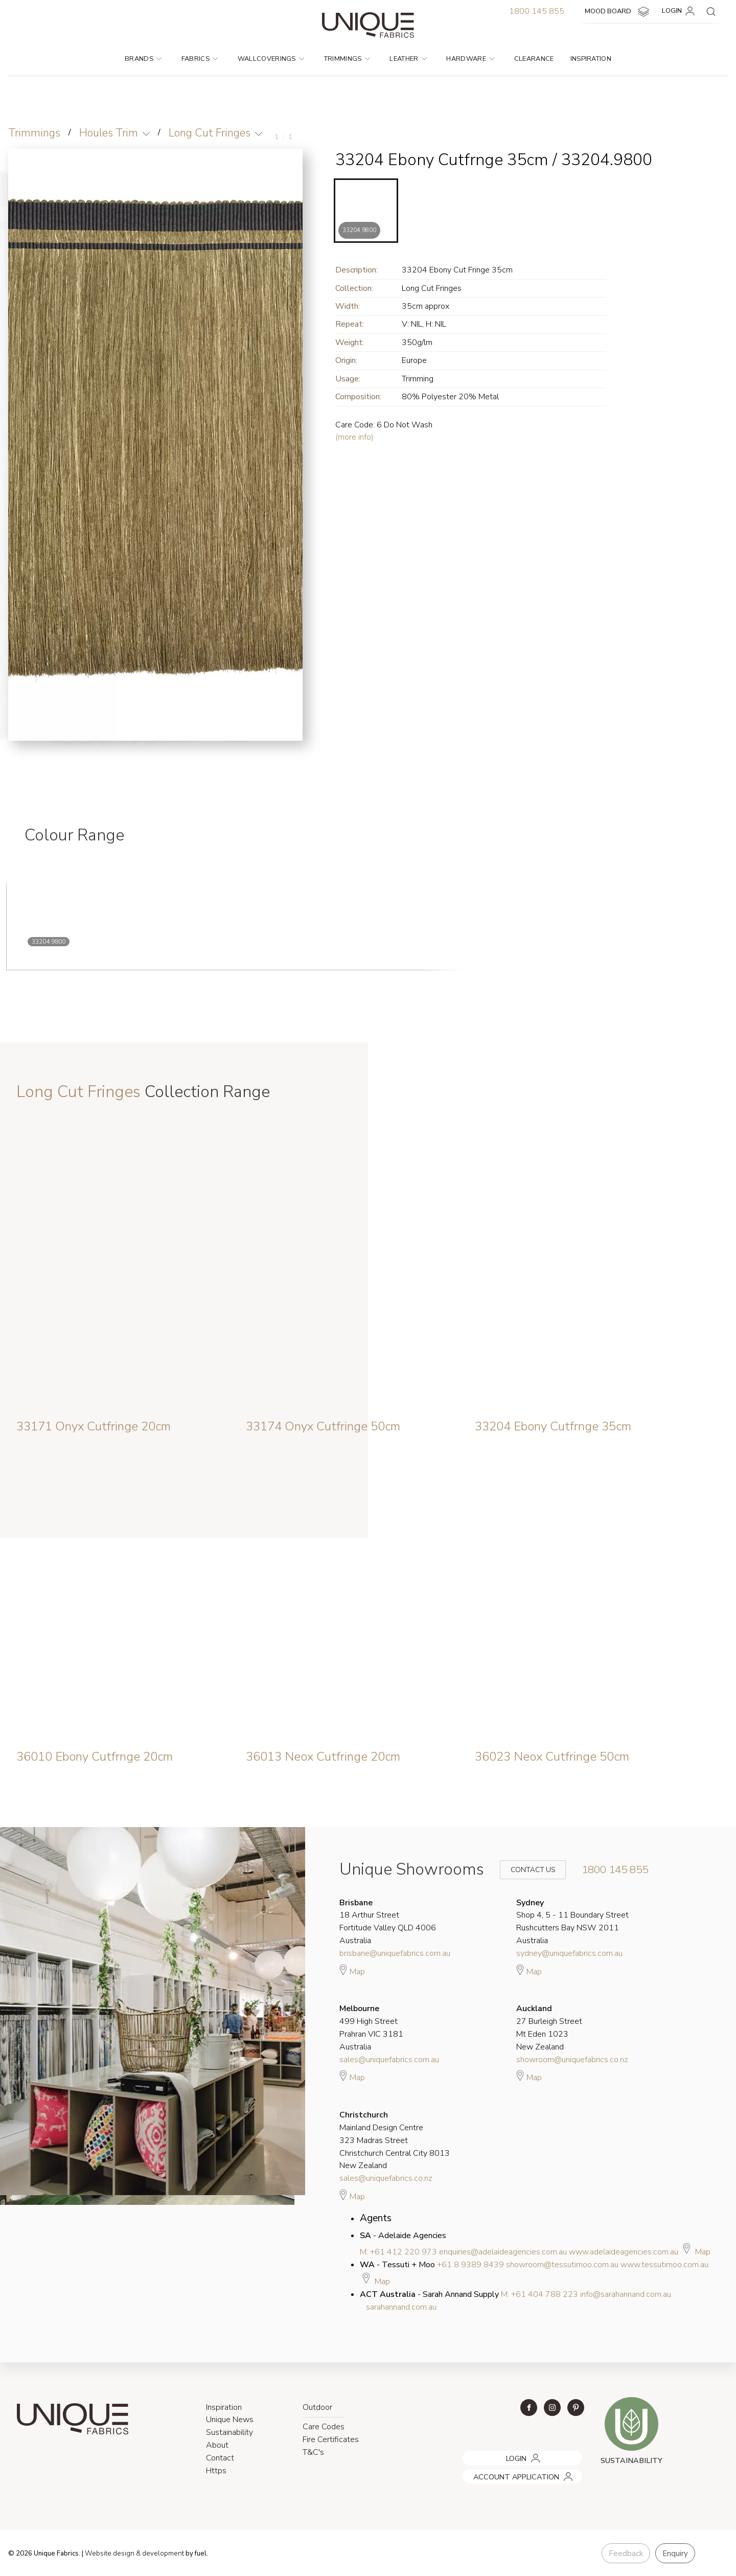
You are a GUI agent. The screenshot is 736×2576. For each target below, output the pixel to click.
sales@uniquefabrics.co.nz (385, 2178)
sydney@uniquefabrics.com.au (569, 1953)
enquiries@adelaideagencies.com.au (503, 2252)
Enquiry (675, 2553)
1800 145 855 (536, 11)
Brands (143, 58)
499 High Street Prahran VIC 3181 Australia (371, 2027)
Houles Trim (108, 133)
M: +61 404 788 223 (539, 2294)
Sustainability (229, 2432)
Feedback (626, 2553)
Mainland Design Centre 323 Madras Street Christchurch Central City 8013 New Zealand (394, 2140)
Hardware (470, 58)
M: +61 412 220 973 (398, 2252)
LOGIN (680, 11)
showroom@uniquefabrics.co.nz (572, 2059)
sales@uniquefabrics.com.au (389, 2059)
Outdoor (317, 2407)
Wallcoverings (271, 58)
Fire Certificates (331, 2439)
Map (352, 1970)
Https (216, 2470)
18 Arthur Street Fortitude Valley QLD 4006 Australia (387, 1921)
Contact (220, 2458)
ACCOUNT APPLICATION (502, 2473)
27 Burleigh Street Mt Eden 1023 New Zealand (549, 2027)
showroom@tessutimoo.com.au (562, 2264)
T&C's (313, 2452)
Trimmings (347, 58)
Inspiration (591, 58)
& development (160, 2553)
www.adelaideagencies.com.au (623, 2252)
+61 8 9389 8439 (470, 2264)
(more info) (354, 437)
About (217, 2445)
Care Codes (323, 2426)
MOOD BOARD (618, 12)
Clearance (534, 58)
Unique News (230, 2419)
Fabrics (199, 58)
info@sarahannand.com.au (625, 2294)
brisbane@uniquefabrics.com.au (394, 1953)
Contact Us (525, 1870)
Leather (408, 58)
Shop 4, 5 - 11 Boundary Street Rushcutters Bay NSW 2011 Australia (572, 1921)
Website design (109, 2553)
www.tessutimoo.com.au (664, 2264)
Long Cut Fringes (209, 133)
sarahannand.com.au (401, 2307)
